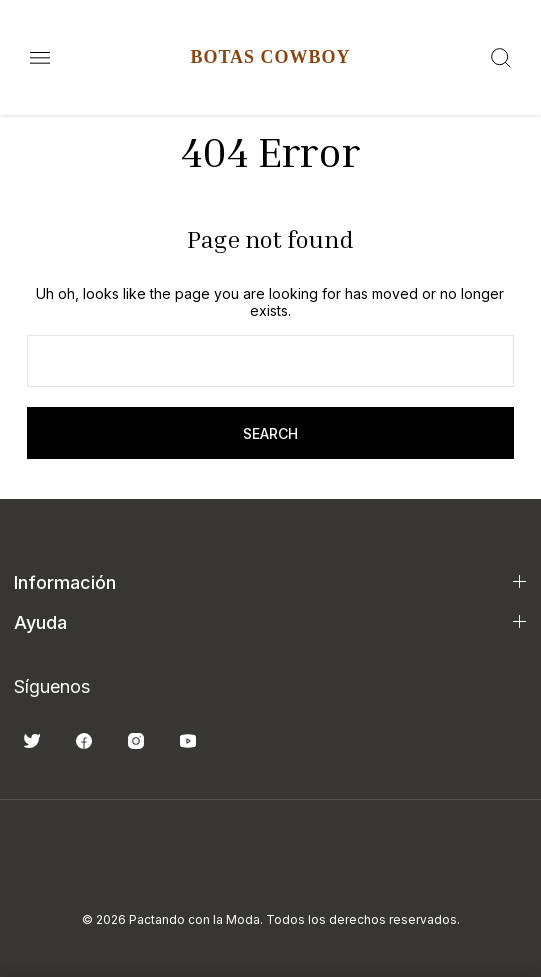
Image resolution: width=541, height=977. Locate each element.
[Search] (501, 58)
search (270, 433)
